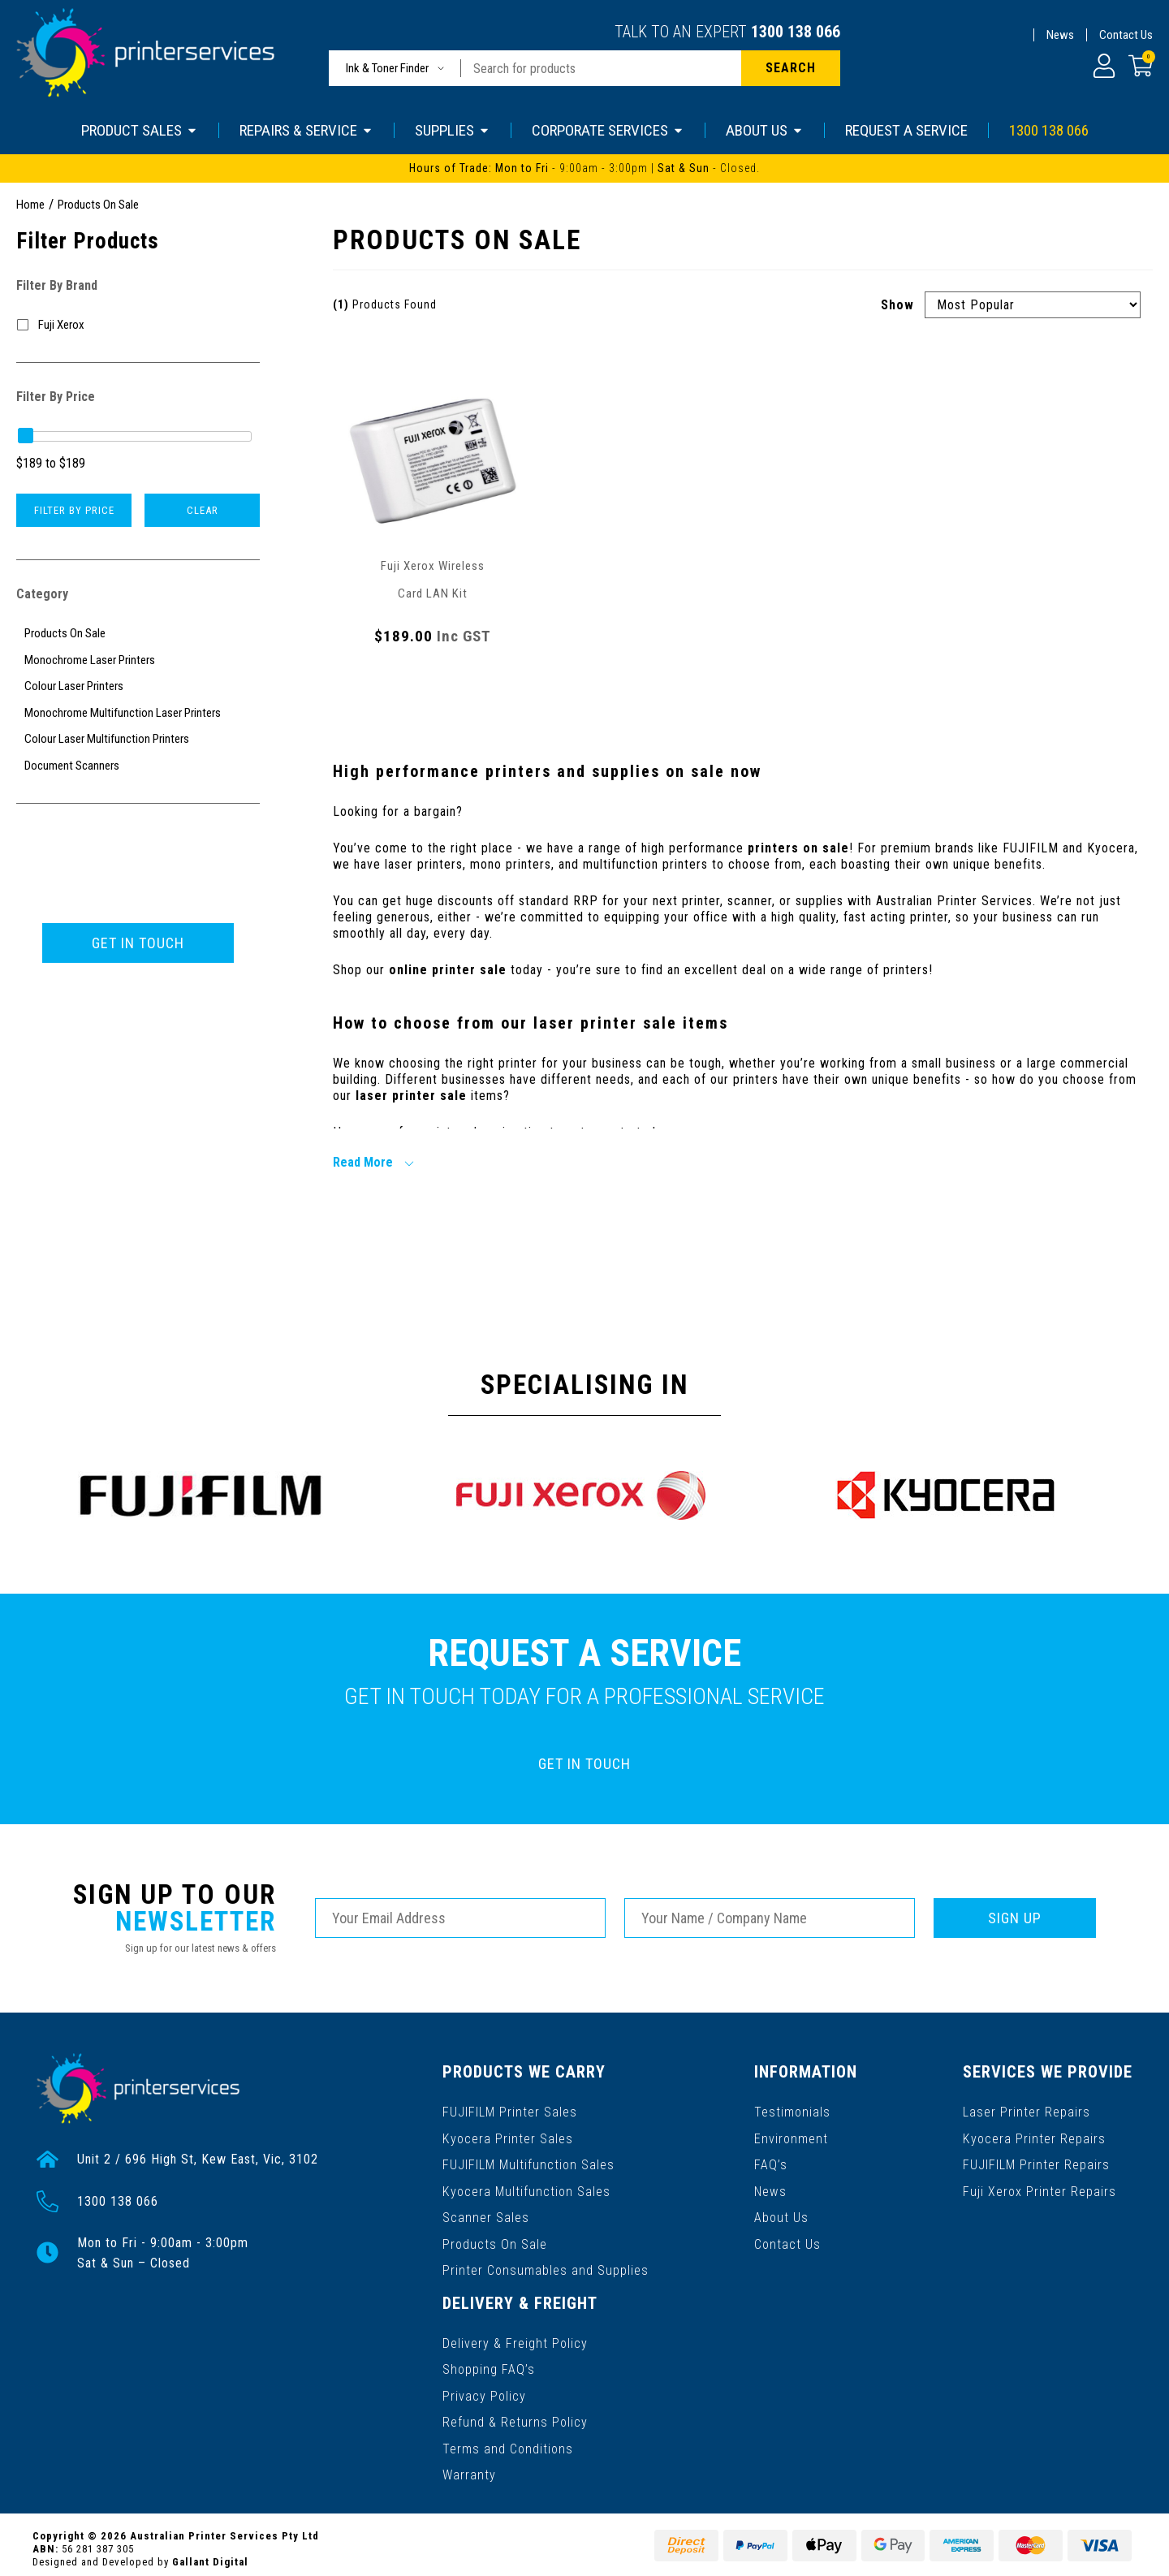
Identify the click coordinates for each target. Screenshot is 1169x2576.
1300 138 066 (795, 31)
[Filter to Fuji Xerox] (138, 325)
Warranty (469, 2467)
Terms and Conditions (507, 2441)
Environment (792, 2136)
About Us (782, 2214)
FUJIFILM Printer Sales (509, 2110)
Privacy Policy (484, 2389)
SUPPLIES (452, 130)
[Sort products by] (1033, 304)
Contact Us (1126, 35)
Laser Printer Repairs (1027, 2110)
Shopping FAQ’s (488, 2363)
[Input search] (601, 68)
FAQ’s (771, 2162)
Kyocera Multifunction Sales (526, 2188)
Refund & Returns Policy (515, 2415)
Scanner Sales (485, 2214)
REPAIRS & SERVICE (306, 130)
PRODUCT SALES (139, 130)
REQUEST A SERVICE (906, 130)
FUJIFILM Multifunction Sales (528, 2162)
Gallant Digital (210, 2553)
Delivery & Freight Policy (515, 2337)
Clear (202, 510)
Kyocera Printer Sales (507, 2136)
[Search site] (790, 68)
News (1060, 35)
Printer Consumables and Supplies (545, 2266)
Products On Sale (494, 2240)
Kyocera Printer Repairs (1035, 2136)
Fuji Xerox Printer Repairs (1040, 2188)
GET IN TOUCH (138, 942)
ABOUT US (765, 130)
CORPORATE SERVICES (608, 130)
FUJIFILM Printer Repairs (1037, 2162)
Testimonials (793, 2110)
